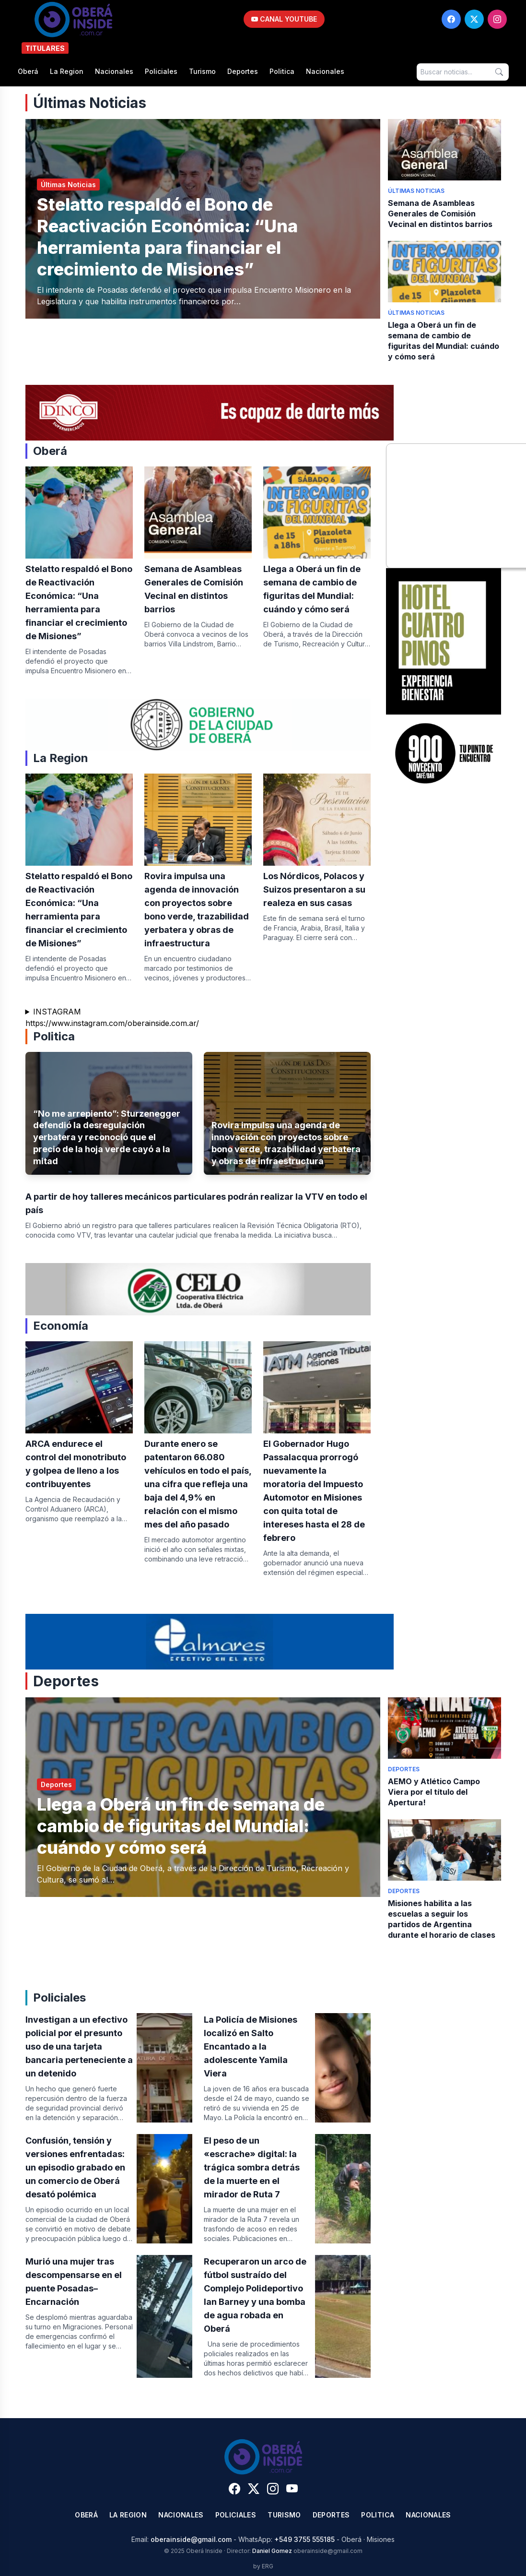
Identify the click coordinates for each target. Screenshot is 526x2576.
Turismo (202, 71)
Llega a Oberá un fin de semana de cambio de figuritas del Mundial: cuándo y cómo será (181, 1826)
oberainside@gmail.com (191, 2539)
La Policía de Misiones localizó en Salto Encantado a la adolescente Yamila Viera (250, 2046)
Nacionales (114, 71)
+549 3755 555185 (304, 2539)
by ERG (263, 2566)
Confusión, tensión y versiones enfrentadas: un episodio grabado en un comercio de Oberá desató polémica (75, 2167)
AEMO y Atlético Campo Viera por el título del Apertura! (434, 1792)
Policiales (161, 71)
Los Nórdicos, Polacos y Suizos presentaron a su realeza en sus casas (314, 889)
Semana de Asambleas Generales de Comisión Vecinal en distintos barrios (440, 213)
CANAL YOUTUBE (284, 19)
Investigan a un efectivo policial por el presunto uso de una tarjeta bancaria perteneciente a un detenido (79, 2046)
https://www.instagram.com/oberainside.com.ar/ (112, 1023)
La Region (66, 71)
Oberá (28, 71)
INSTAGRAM (57, 1011)
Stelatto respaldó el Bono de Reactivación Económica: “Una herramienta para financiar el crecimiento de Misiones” (167, 237)
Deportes (242, 71)
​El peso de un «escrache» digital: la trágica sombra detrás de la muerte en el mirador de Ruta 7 (252, 2167)
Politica (281, 71)
